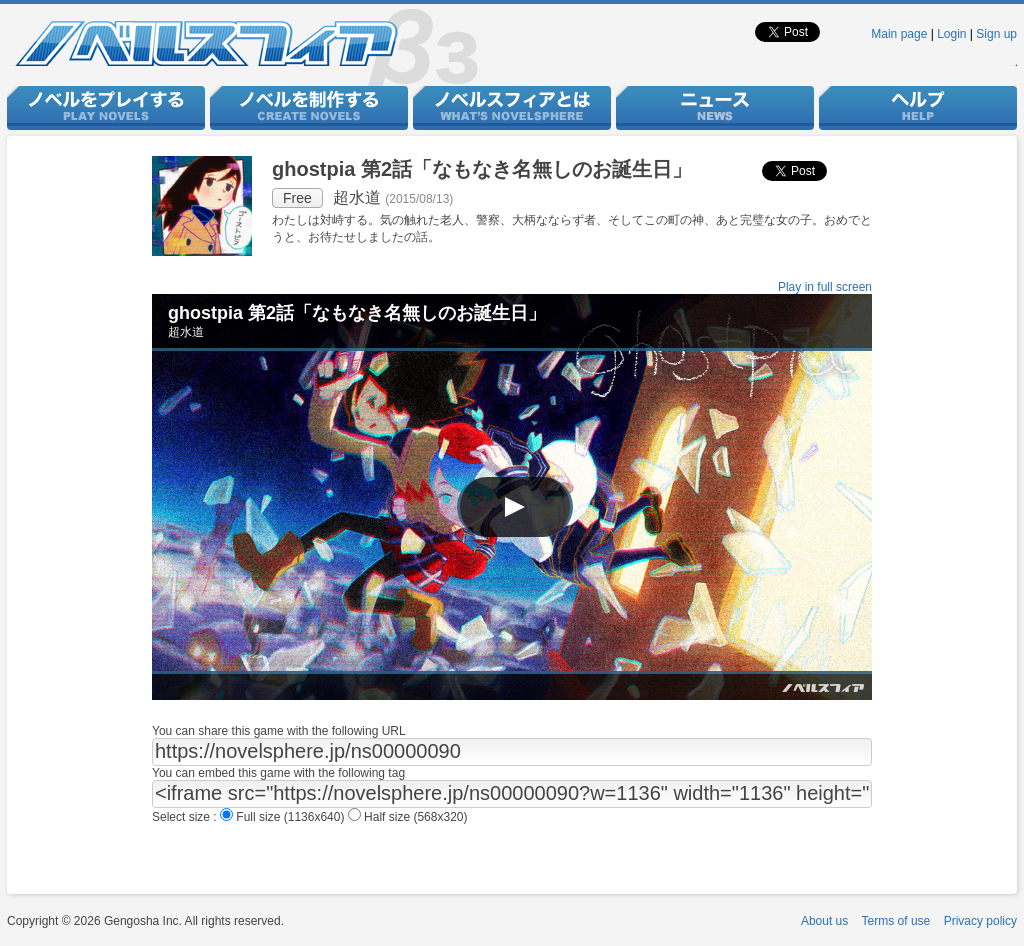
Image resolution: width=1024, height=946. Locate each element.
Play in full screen (825, 287)
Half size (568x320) (408, 817)
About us (824, 921)
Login (951, 34)
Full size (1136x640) (284, 817)
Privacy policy (980, 921)
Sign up (996, 34)
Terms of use (896, 921)
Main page (899, 34)
